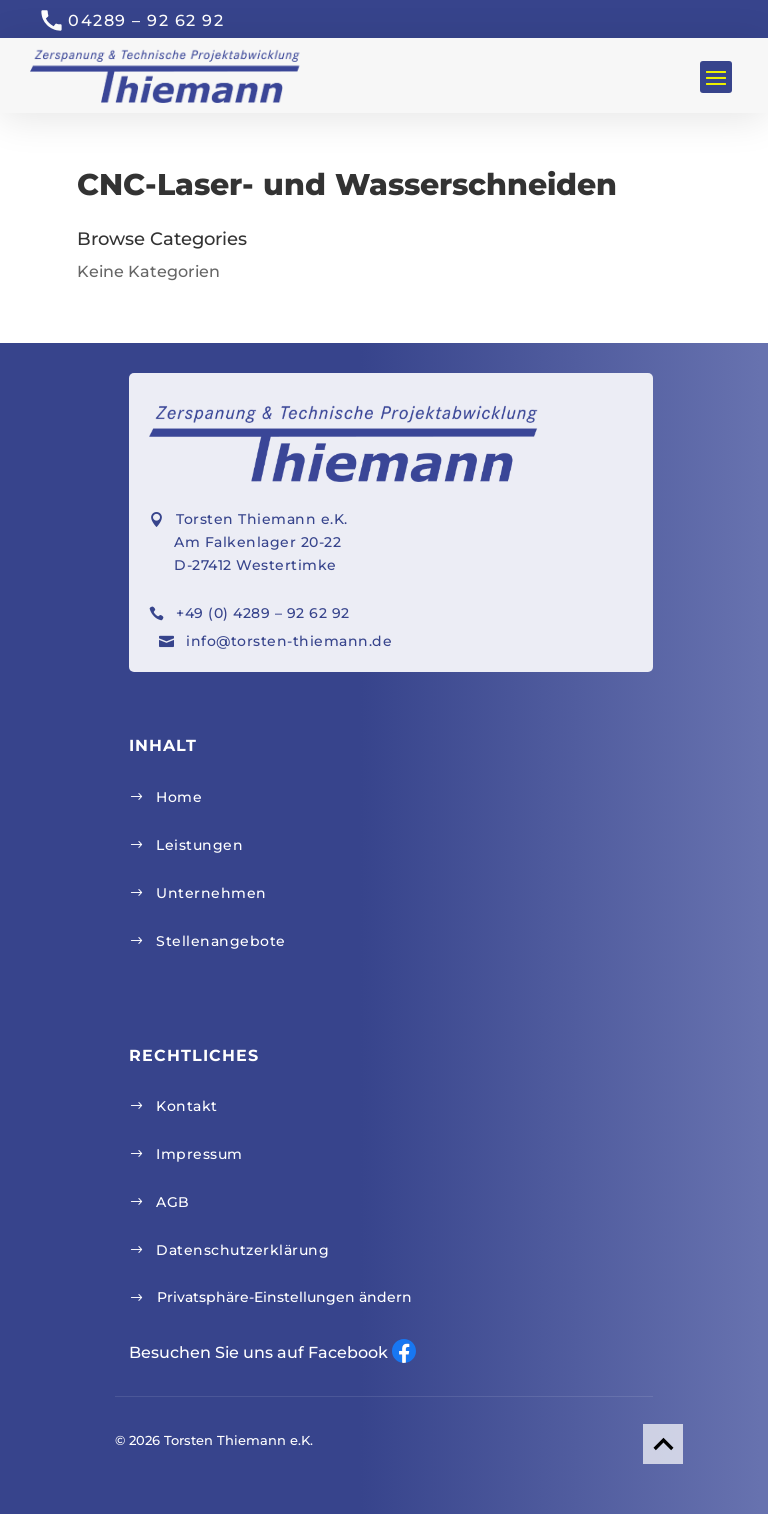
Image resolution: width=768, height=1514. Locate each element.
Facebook (404, 1351)
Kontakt (187, 1106)
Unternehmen (211, 893)
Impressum (199, 1154)
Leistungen (199, 845)
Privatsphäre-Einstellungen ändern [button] (284, 1297)
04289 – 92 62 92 (146, 20)
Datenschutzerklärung (242, 1250)
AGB (173, 1202)
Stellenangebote (221, 941)
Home (179, 797)
